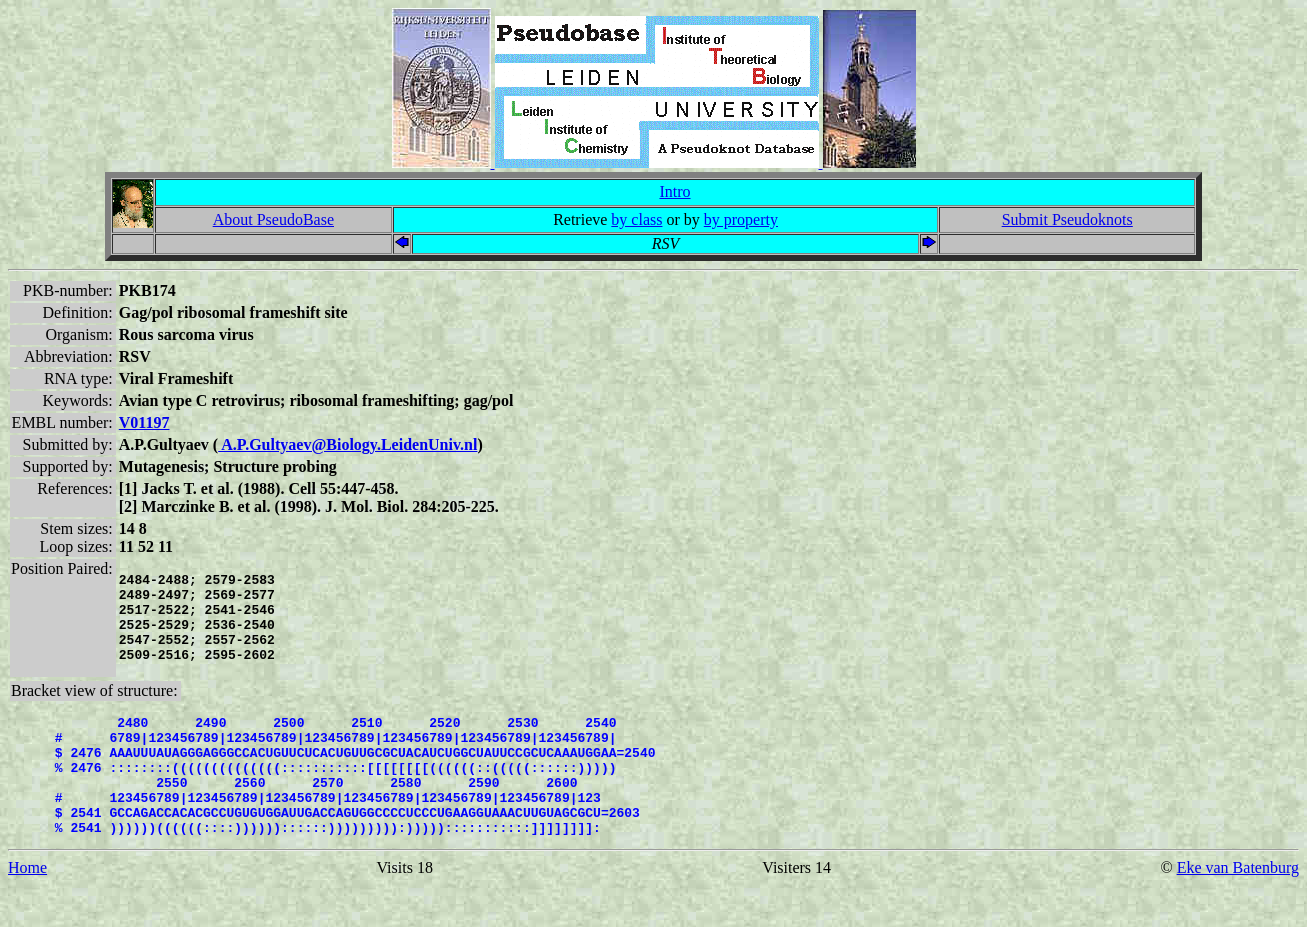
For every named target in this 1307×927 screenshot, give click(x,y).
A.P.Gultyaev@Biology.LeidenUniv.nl (347, 444)
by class (636, 219)
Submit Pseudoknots (1067, 219)
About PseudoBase (273, 219)
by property (741, 219)
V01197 (144, 422)
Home (27, 909)
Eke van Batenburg (1238, 909)
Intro (674, 191)
